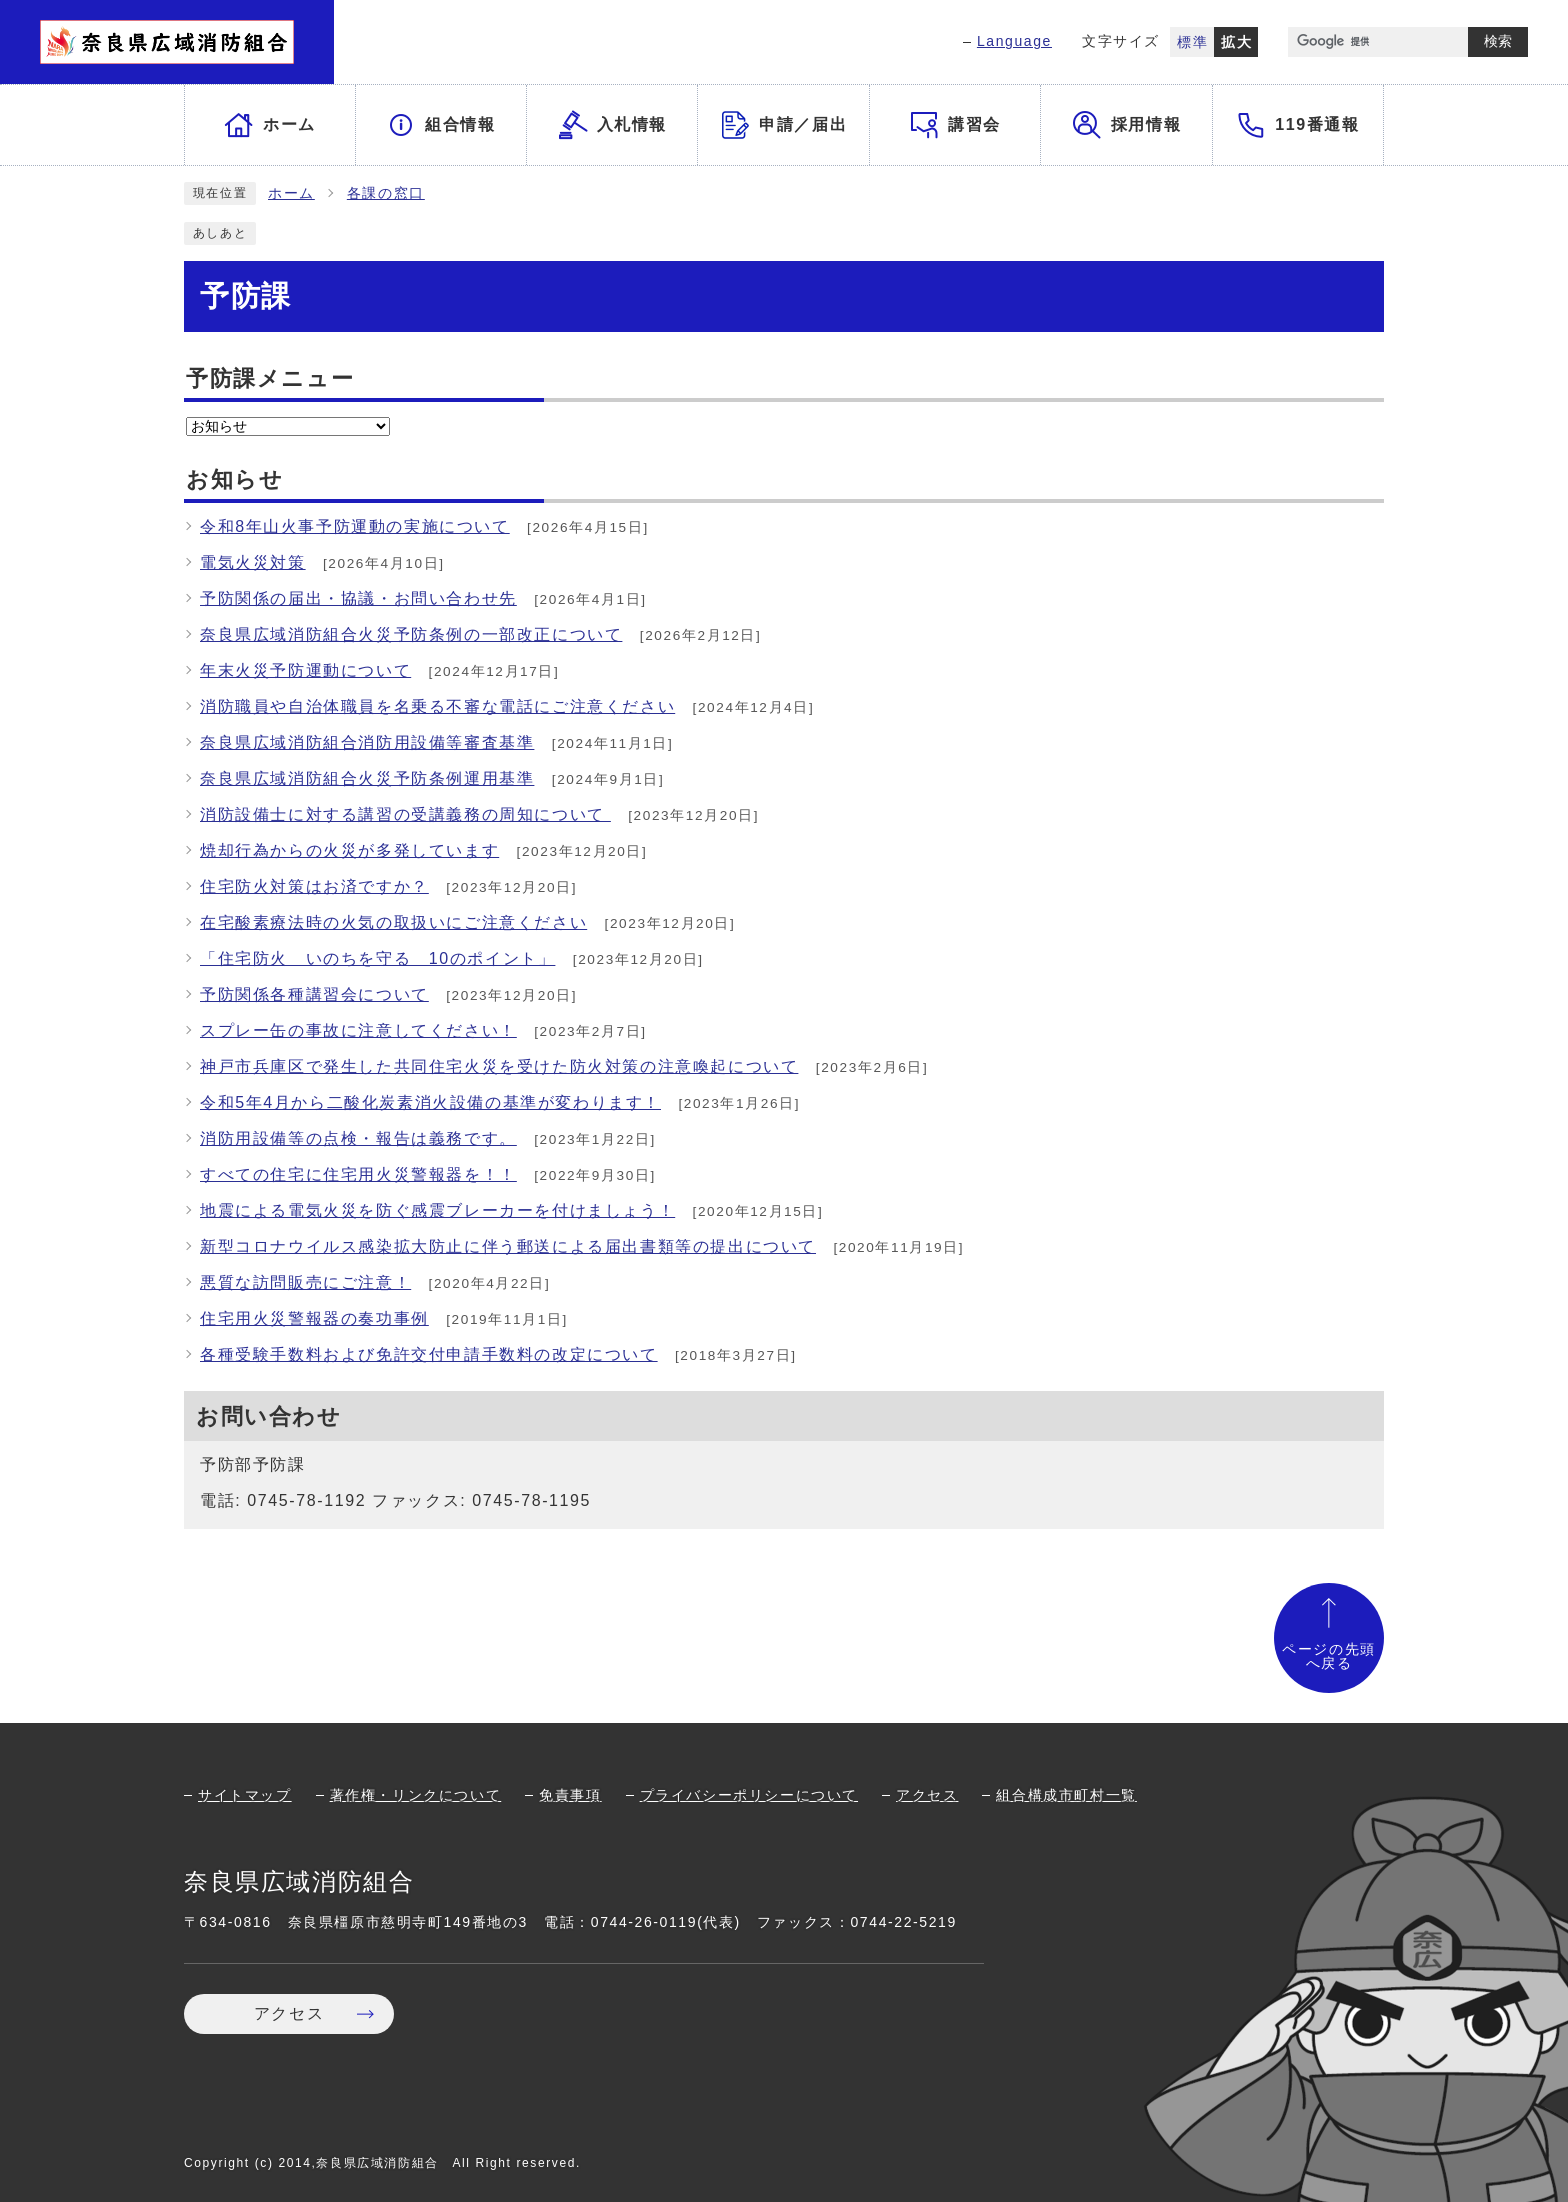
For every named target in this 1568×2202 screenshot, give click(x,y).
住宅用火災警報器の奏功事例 (314, 1318)
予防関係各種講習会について (314, 994)
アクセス (927, 1795)
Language (1014, 41)
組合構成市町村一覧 (1066, 1795)
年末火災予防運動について (305, 670)
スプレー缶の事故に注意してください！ (358, 1030)
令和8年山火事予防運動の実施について (355, 526)
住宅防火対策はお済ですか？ (314, 886)
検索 (1498, 41)
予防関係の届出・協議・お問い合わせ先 (358, 598)
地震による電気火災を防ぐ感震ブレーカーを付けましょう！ (437, 1210)
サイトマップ (245, 1795)
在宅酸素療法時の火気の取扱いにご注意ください (393, 922)
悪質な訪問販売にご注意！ (305, 1282)
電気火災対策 (253, 562)
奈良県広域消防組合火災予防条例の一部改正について (411, 634)
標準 (1192, 42)
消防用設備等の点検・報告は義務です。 (358, 1138)
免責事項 (570, 1795)
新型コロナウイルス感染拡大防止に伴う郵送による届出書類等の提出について (508, 1246)
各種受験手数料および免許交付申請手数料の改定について (429, 1354)
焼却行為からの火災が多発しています (349, 850)
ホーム (291, 193)
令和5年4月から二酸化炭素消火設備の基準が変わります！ (430, 1102)
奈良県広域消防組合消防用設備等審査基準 (367, 742)
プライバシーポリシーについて (749, 1795)
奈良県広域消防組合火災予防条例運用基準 (367, 778)
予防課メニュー (270, 378)
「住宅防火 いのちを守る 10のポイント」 (377, 958)
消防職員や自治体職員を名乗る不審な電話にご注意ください (437, 706)
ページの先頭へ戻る (1329, 1656)
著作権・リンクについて (416, 1795)
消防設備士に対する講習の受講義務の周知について (405, 814)
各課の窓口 (386, 193)
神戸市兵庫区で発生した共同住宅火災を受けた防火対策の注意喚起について (499, 1066)
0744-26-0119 (644, 1922)
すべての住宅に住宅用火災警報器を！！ (358, 1174)
